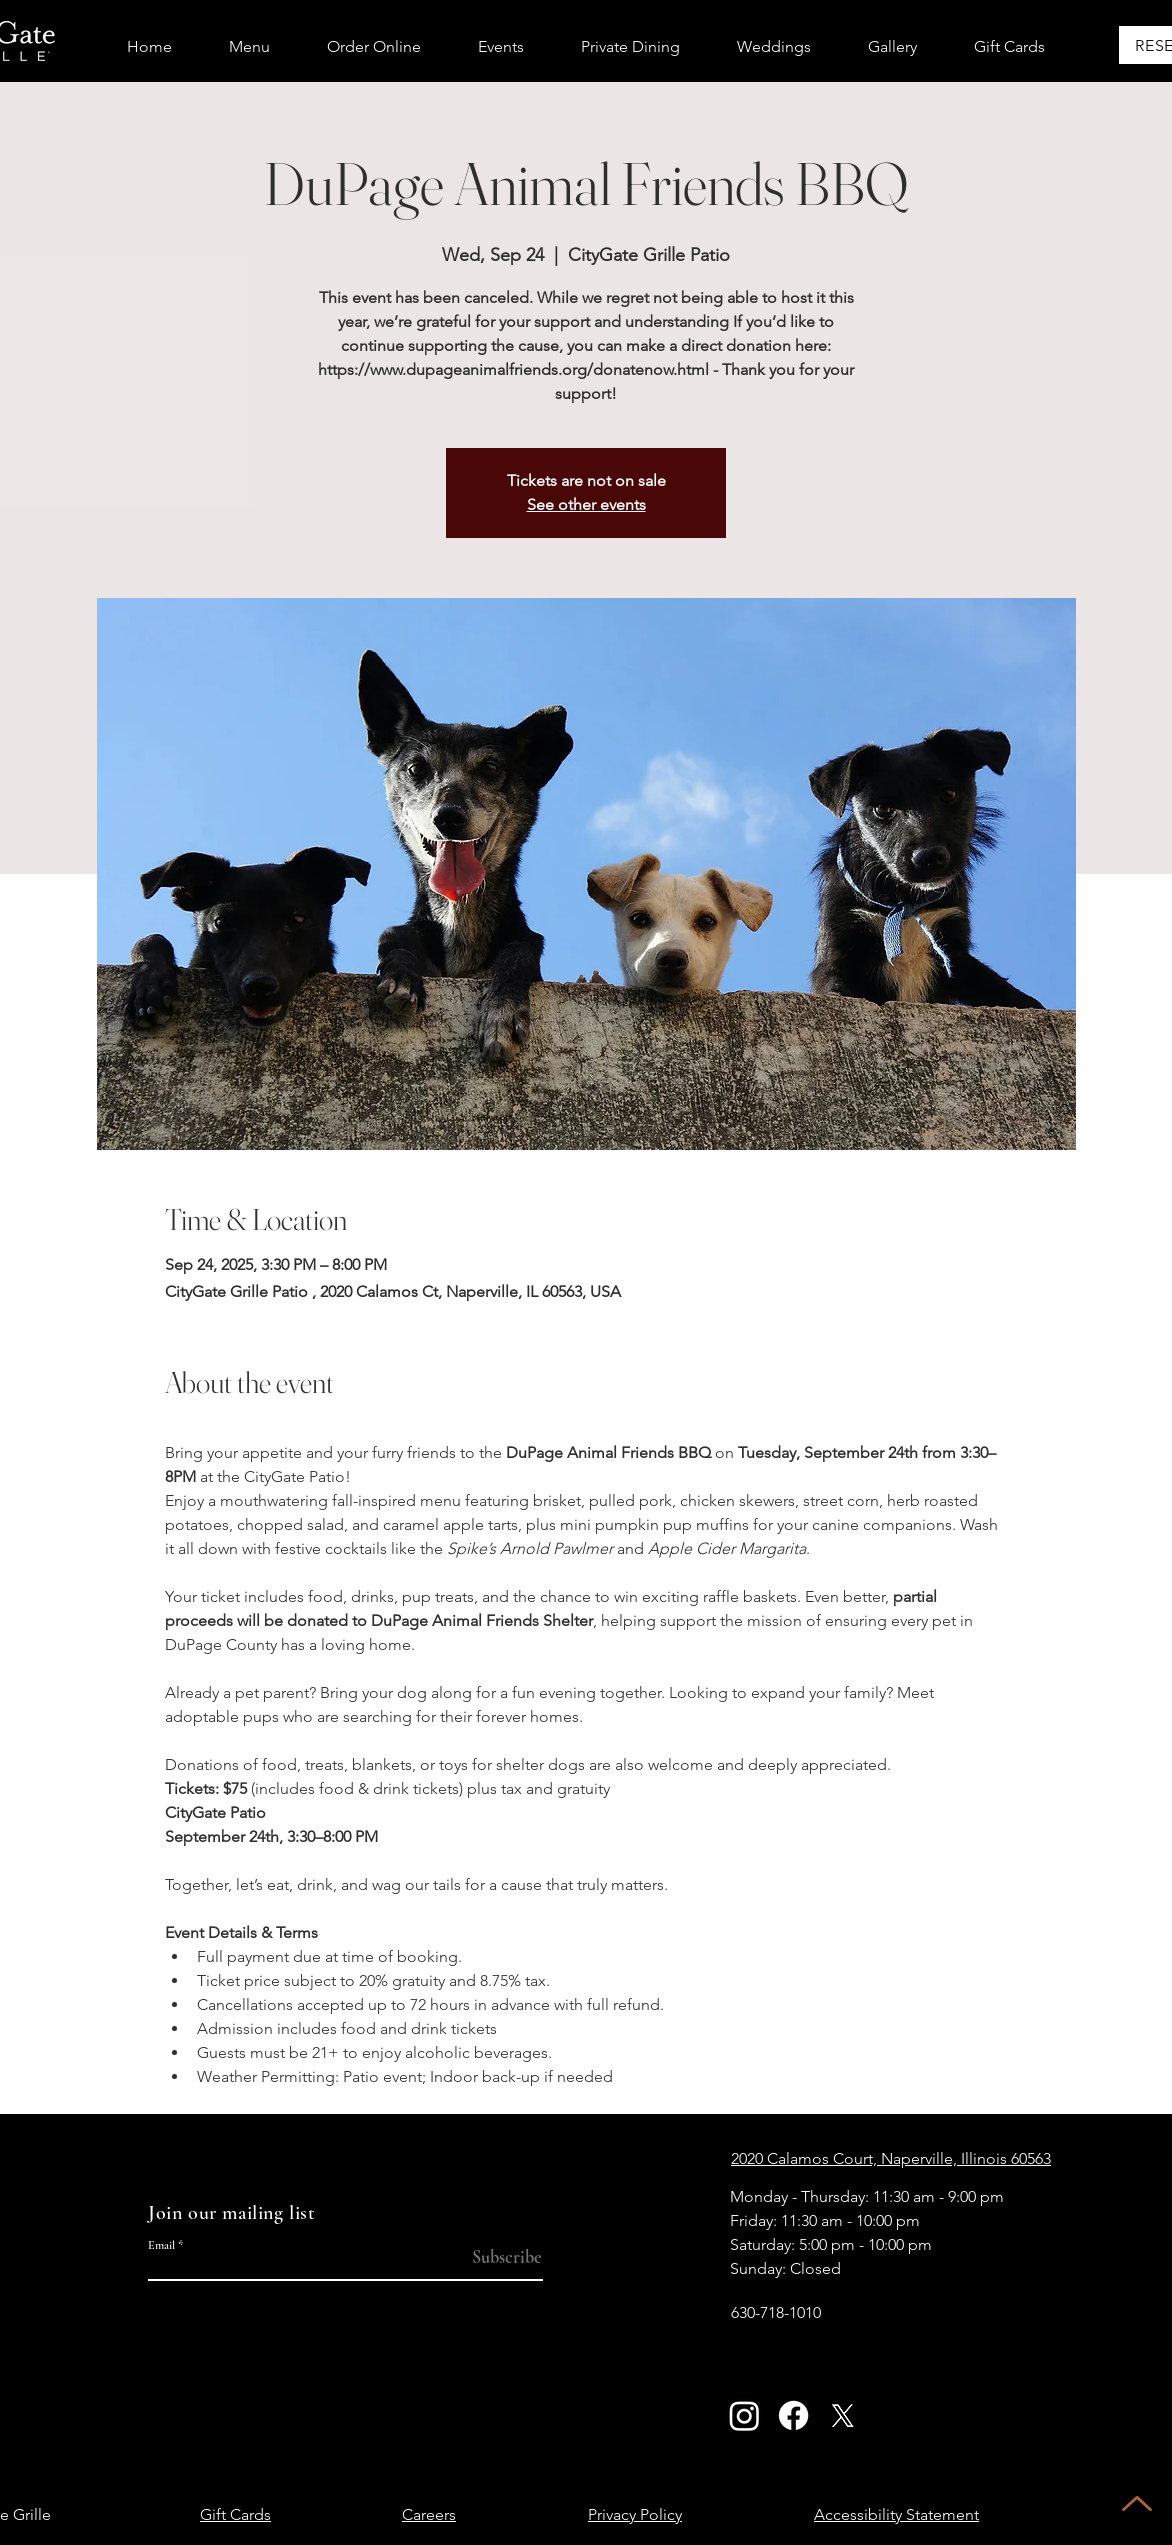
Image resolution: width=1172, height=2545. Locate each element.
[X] (842, 2415)
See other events (586, 504)
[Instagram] (744, 2415)
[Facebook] (793, 2415)
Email (161, 2245)
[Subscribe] (502, 2257)
